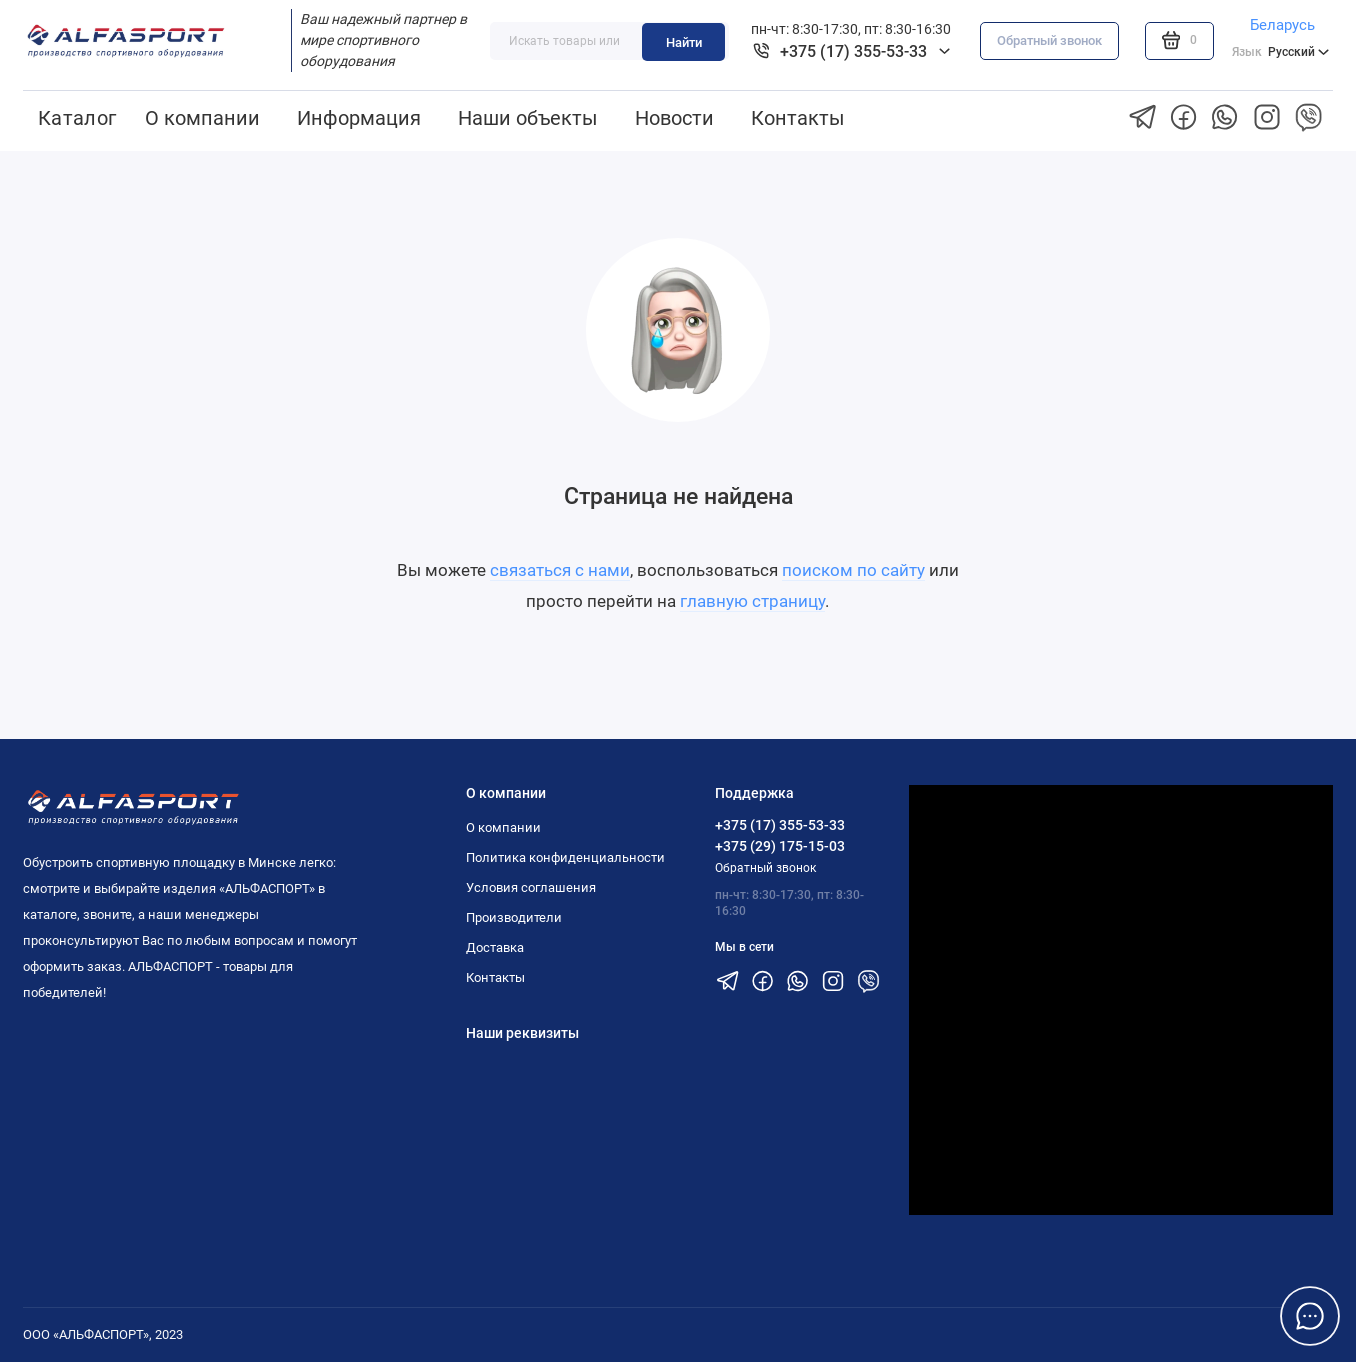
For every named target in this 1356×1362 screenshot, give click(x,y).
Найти (684, 42)
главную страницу (752, 601)
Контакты (798, 118)
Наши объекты (528, 118)
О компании (202, 118)
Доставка (495, 947)
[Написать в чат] (1309, 1315)
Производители (514, 917)
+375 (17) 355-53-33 (780, 825)
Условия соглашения (531, 887)
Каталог (77, 118)
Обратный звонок (1049, 40)
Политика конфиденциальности (565, 857)
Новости (674, 118)
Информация (359, 118)
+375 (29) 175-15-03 (780, 846)
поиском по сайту (853, 570)
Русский (1280, 52)
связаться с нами (560, 570)
